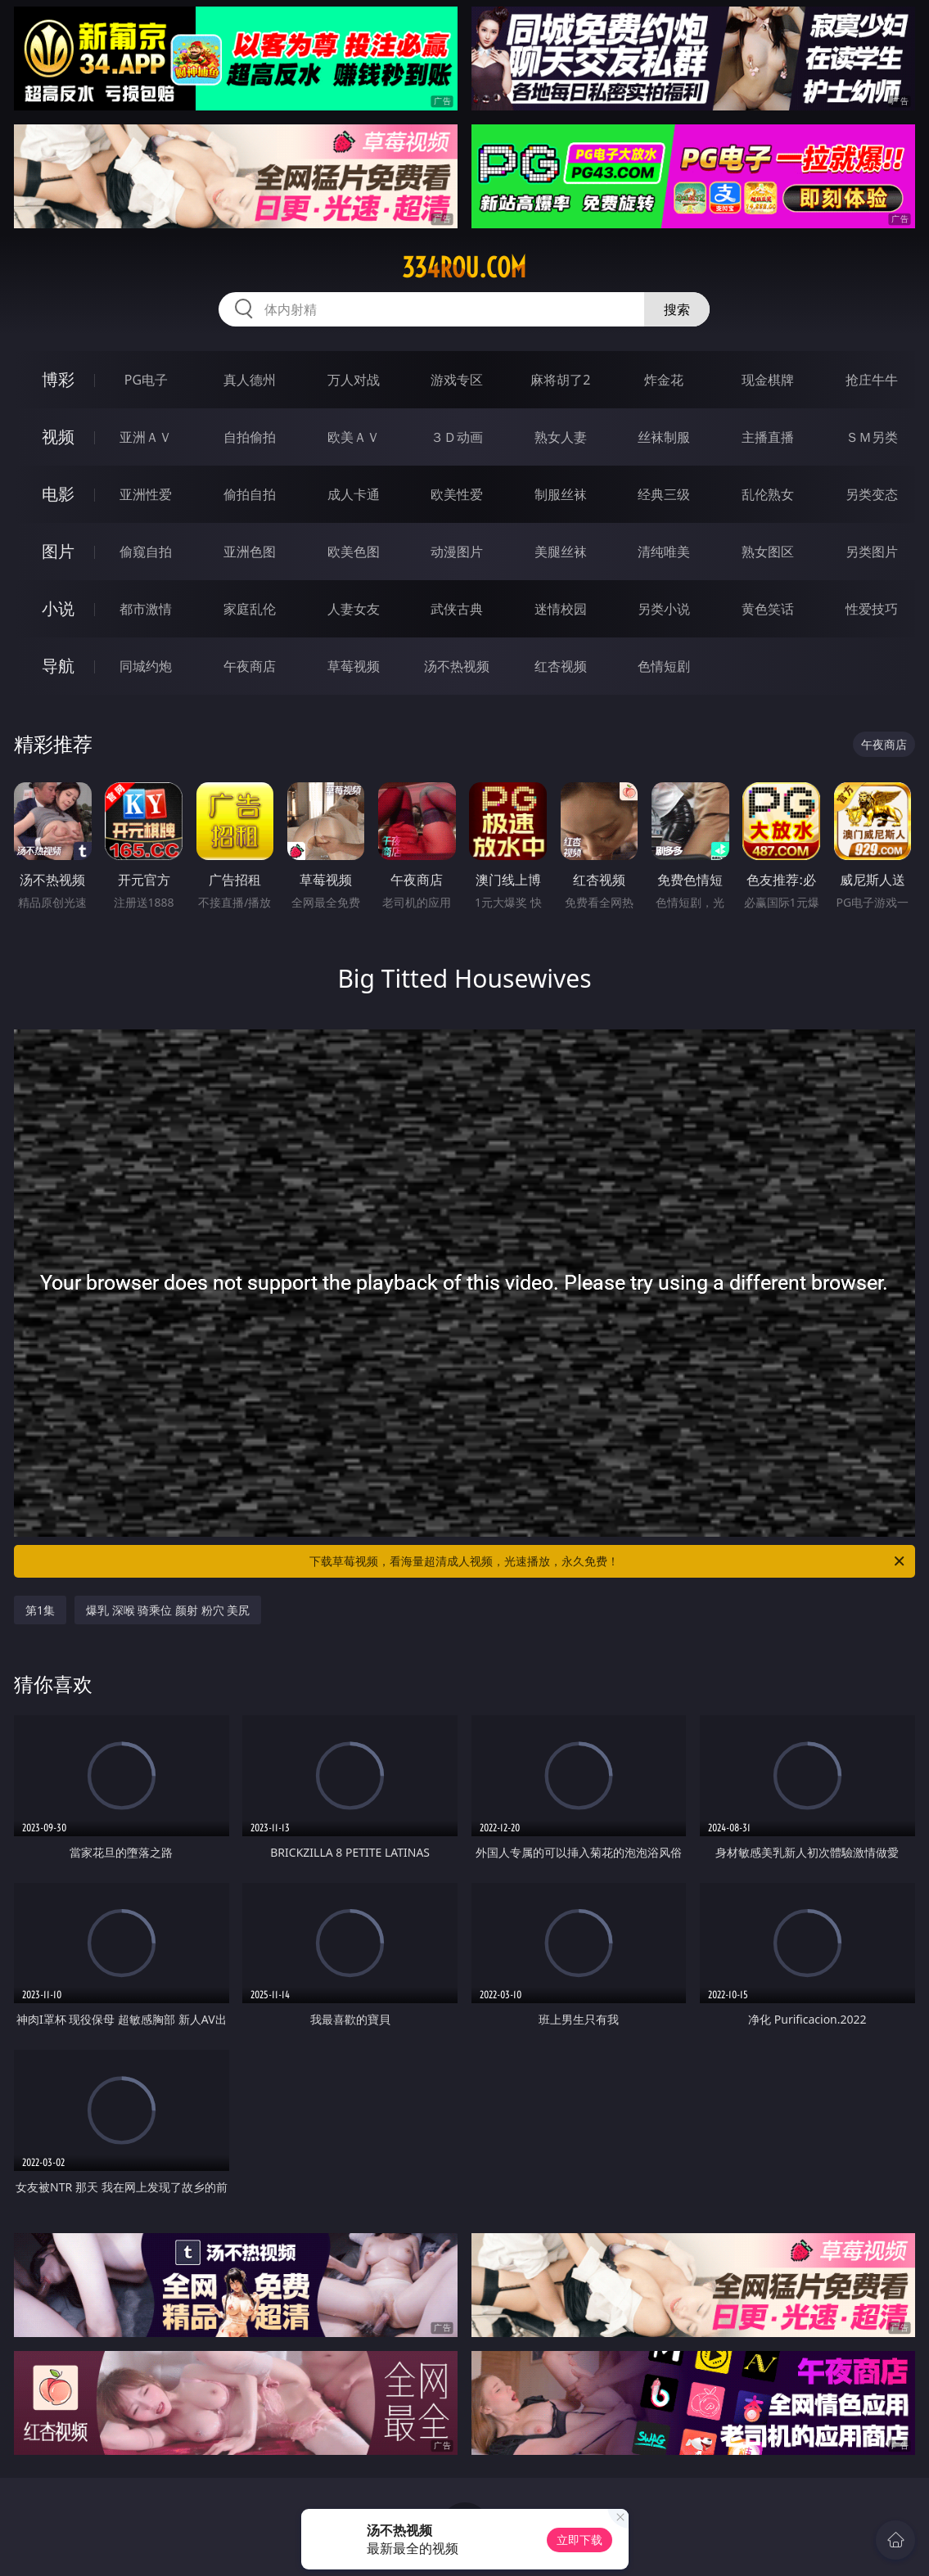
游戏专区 (457, 380)
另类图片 (872, 552)
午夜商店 (249, 666)
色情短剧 (664, 666)
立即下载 (579, 2539)
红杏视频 (560, 666)
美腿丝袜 (560, 552)
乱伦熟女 (768, 494)
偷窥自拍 (146, 552)
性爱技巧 (872, 609)
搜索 (677, 309)
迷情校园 (560, 609)
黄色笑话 (768, 609)
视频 (58, 437)
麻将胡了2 (560, 380)
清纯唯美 (664, 552)
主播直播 (768, 437)
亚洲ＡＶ (146, 437)
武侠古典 (457, 609)
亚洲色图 (249, 552)
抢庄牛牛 (872, 380)
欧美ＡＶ (353, 437)
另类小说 (664, 609)
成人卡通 (353, 494)
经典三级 (664, 494)
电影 (58, 494)
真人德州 (249, 380)
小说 (58, 608)
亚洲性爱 (146, 494)
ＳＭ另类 (872, 437)
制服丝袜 (560, 494)
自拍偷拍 (249, 437)
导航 (58, 666)
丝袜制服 (664, 437)
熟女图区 (768, 552)
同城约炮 (146, 666)
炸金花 (663, 380)
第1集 (40, 1610)
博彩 (58, 379)
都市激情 (146, 609)
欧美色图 (353, 552)
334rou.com (464, 267)
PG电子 (146, 380)
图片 (58, 551)
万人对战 (353, 380)
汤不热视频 (456, 666)
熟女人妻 (560, 437)
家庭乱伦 (249, 609)
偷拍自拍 (249, 494)
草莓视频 (353, 666)
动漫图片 (457, 552)
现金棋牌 (768, 380)
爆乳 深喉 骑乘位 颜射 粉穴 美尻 (168, 1610)
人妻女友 (353, 609)
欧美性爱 (457, 494)
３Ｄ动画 (457, 437)
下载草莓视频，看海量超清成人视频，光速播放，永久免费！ (607, 1561)
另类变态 (872, 494)
